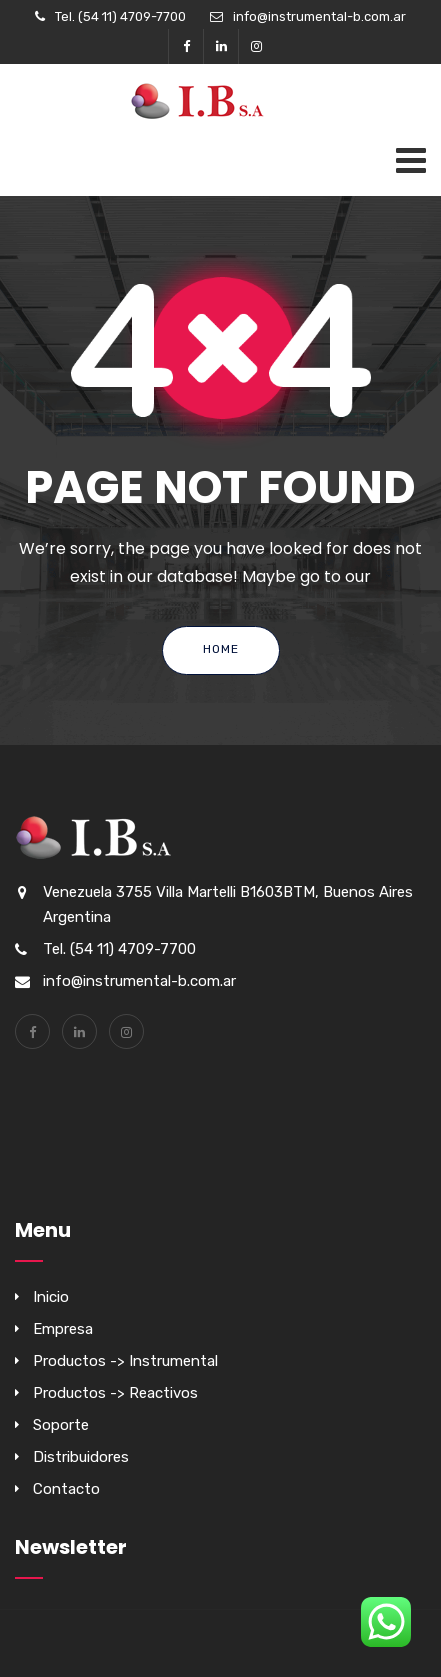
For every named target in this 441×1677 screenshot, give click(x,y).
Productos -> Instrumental (125, 1361)
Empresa (63, 1329)
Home (221, 649)
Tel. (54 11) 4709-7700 (120, 16)
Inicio (51, 1297)
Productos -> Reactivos (115, 1393)
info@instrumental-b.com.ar (319, 16)
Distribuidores (81, 1457)
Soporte (61, 1425)
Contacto (66, 1489)
